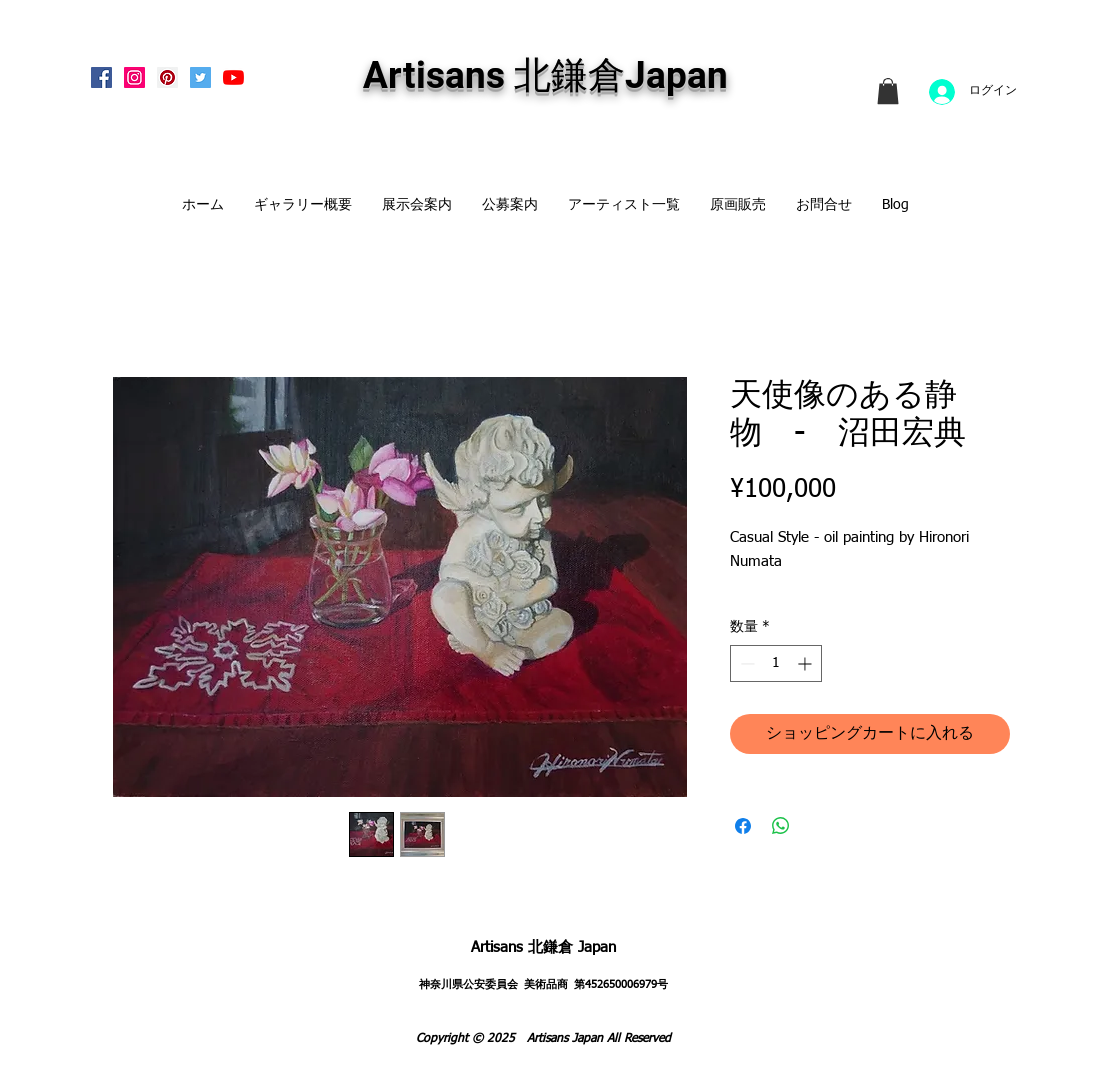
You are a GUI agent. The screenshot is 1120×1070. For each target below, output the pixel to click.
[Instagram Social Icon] (134, 77)
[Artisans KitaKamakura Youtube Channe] (233, 77)
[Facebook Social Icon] (101, 77)
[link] (888, 91)
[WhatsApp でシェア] (781, 826)
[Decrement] (745, 663)
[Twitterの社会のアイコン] (200, 77)
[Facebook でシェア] (743, 826)
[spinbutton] (776, 663)
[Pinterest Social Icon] (167, 77)
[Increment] (806, 663)
